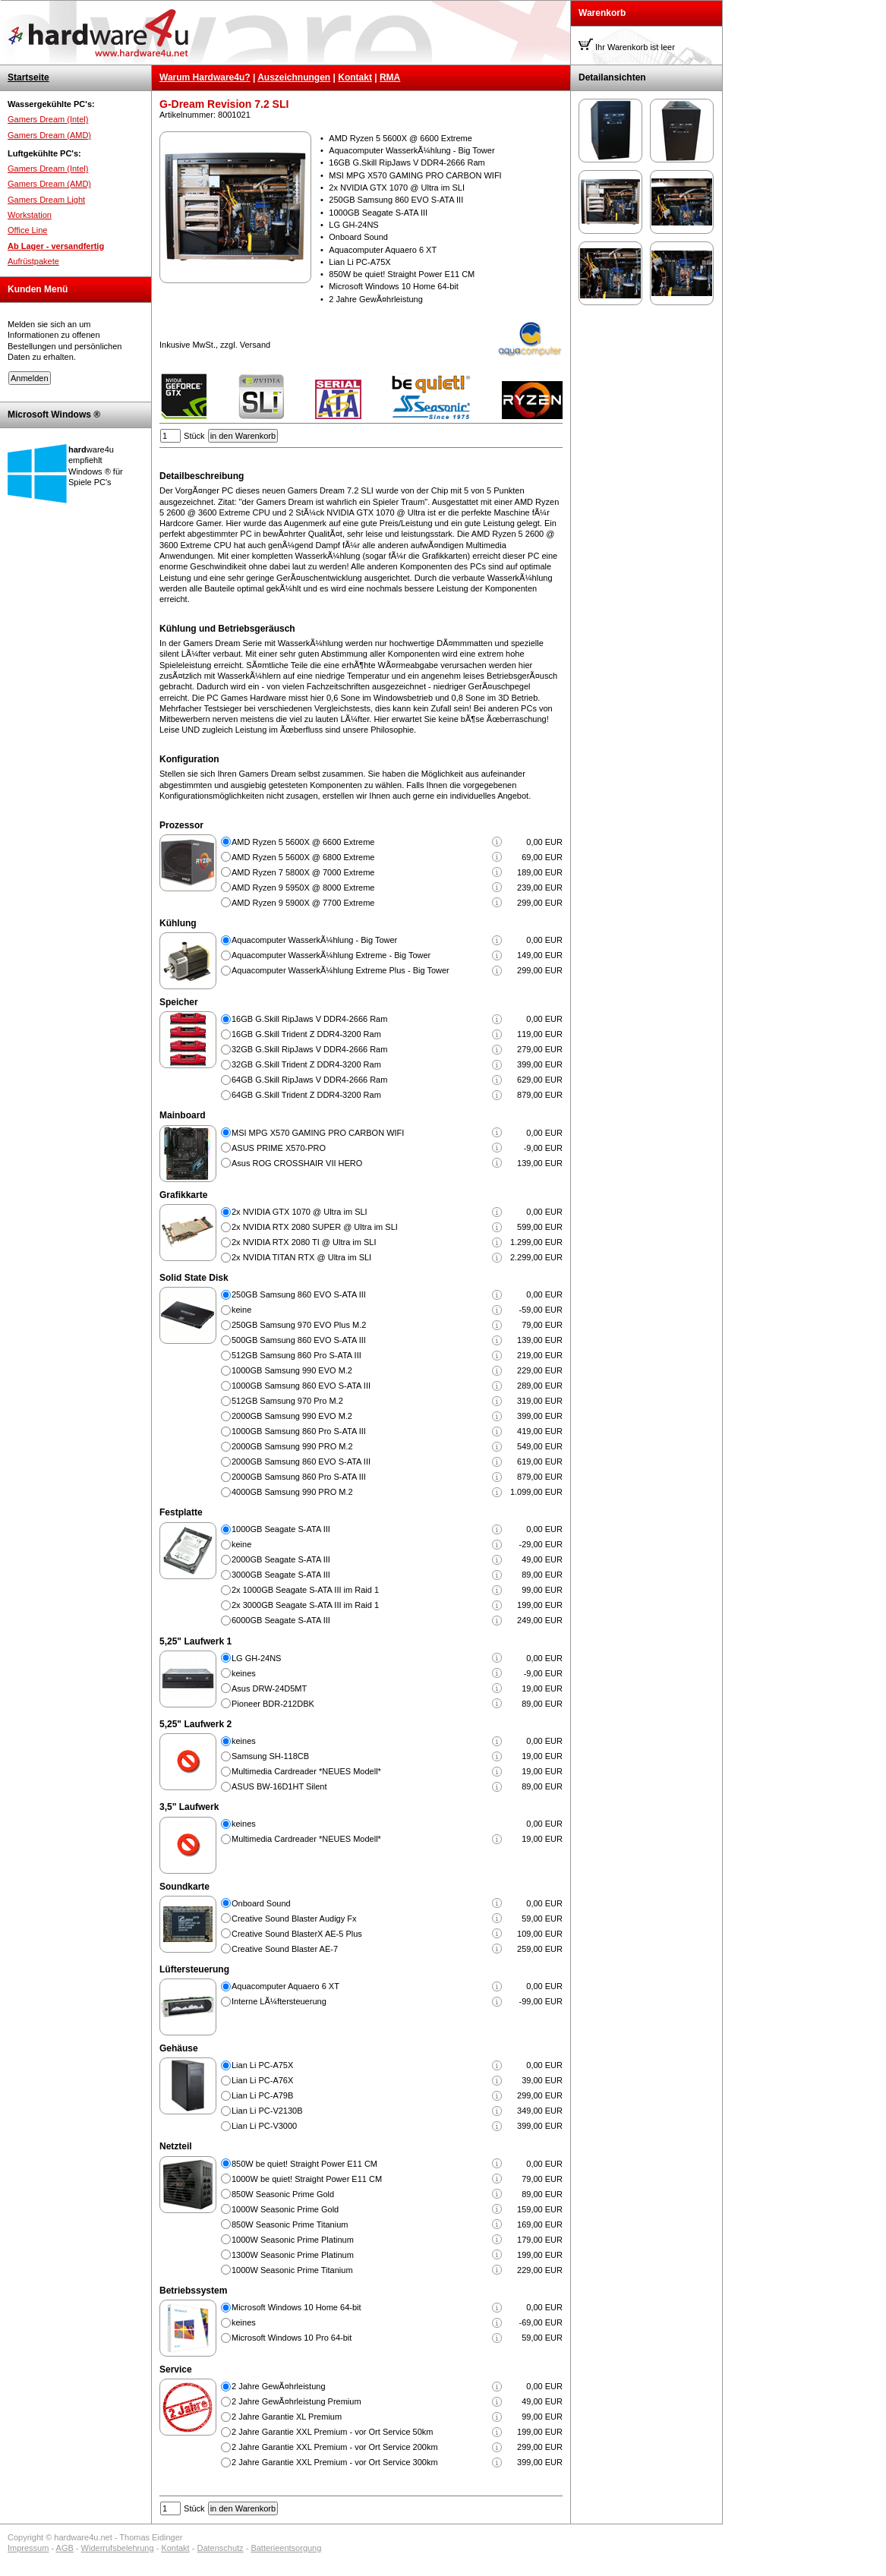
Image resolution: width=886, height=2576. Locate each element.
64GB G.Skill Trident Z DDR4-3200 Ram (306, 1094)
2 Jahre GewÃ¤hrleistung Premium (296, 2401)
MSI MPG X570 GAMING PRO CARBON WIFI (318, 1132)
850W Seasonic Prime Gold (283, 2194)
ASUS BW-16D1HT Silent (279, 1786)
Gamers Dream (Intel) (48, 119)
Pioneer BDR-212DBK (273, 1703)
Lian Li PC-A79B (262, 2095)
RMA (390, 77)
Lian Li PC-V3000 (264, 2125)
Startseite (28, 77)
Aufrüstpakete (33, 261)
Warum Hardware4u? (205, 77)
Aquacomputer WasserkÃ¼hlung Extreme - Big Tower (331, 955)
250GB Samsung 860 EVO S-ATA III (299, 1294)
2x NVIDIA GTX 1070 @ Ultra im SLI (299, 1211)
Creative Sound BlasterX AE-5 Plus (297, 1933)
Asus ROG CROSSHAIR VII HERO (297, 1163)
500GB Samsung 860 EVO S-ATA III (299, 1340)
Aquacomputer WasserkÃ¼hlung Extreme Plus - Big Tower (340, 970)
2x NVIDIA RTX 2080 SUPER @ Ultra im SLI (315, 1226)
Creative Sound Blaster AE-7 (285, 1948)
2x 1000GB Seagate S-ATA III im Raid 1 (305, 1589)
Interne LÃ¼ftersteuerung (279, 2001)
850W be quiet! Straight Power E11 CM (304, 2163)
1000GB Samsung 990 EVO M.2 (292, 1370)
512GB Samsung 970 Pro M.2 (287, 1400)
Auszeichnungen (293, 77)
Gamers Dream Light (46, 199)
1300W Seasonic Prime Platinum (293, 2254)
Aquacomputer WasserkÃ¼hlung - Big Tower (314, 939)
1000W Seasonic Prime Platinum (293, 2239)
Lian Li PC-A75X (262, 2065)
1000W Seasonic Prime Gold (285, 2209)
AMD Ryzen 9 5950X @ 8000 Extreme (303, 887)
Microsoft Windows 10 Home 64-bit (296, 2307)
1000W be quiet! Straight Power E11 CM (307, 2178)
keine (241, 1309)
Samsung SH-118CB (270, 1756)
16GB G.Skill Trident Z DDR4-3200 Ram (306, 1034)
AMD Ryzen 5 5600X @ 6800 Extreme (303, 857)
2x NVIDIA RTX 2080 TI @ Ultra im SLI (304, 1242)
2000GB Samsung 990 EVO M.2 (292, 1415)
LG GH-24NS (256, 1658)
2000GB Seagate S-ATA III (281, 1559)
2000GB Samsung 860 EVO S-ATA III (301, 1461)
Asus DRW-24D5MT (269, 1688)
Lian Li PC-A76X (262, 2080)
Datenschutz (220, 2547)
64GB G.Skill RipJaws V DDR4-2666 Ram (309, 1079)
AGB (65, 2547)
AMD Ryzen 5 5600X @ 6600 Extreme (303, 842)
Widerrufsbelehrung (117, 2547)
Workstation (30, 214)
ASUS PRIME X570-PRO (279, 1147)
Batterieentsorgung (286, 2547)
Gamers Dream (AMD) (49, 135)
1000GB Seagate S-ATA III (281, 1529)
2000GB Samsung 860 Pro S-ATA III (299, 1476)
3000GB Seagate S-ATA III (281, 1574)
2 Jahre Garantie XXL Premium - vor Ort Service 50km (333, 2431)
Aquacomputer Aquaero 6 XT (285, 1986)
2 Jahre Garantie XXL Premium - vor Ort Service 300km (335, 2462)
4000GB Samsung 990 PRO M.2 (292, 1491)
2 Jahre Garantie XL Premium (287, 2416)
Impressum (28, 2547)
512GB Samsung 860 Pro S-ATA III (296, 1355)
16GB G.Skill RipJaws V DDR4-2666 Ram (309, 1018)
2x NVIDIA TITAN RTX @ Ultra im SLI (301, 1257)
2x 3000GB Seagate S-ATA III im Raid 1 (305, 1605)
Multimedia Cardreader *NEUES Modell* (306, 1771)
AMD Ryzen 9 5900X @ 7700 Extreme (303, 902)
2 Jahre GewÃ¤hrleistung (279, 2386)
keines (244, 1673)
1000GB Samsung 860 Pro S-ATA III (299, 1431)
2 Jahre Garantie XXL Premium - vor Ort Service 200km (335, 2446)
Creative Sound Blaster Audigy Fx (294, 1918)
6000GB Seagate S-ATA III (281, 1620)
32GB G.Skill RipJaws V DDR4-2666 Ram (309, 1049)
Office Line (27, 230)
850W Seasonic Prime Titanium (290, 2224)
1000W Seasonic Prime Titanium (292, 2270)
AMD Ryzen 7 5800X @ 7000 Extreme (303, 872)
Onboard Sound (261, 1903)
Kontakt (355, 77)
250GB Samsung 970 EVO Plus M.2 (299, 1324)
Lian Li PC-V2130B (267, 2110)
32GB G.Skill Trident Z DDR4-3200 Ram (306, 1064)
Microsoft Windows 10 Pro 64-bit (292, 2337)
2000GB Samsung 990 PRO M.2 (292, 1446)
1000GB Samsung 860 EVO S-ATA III (301, 1385)
